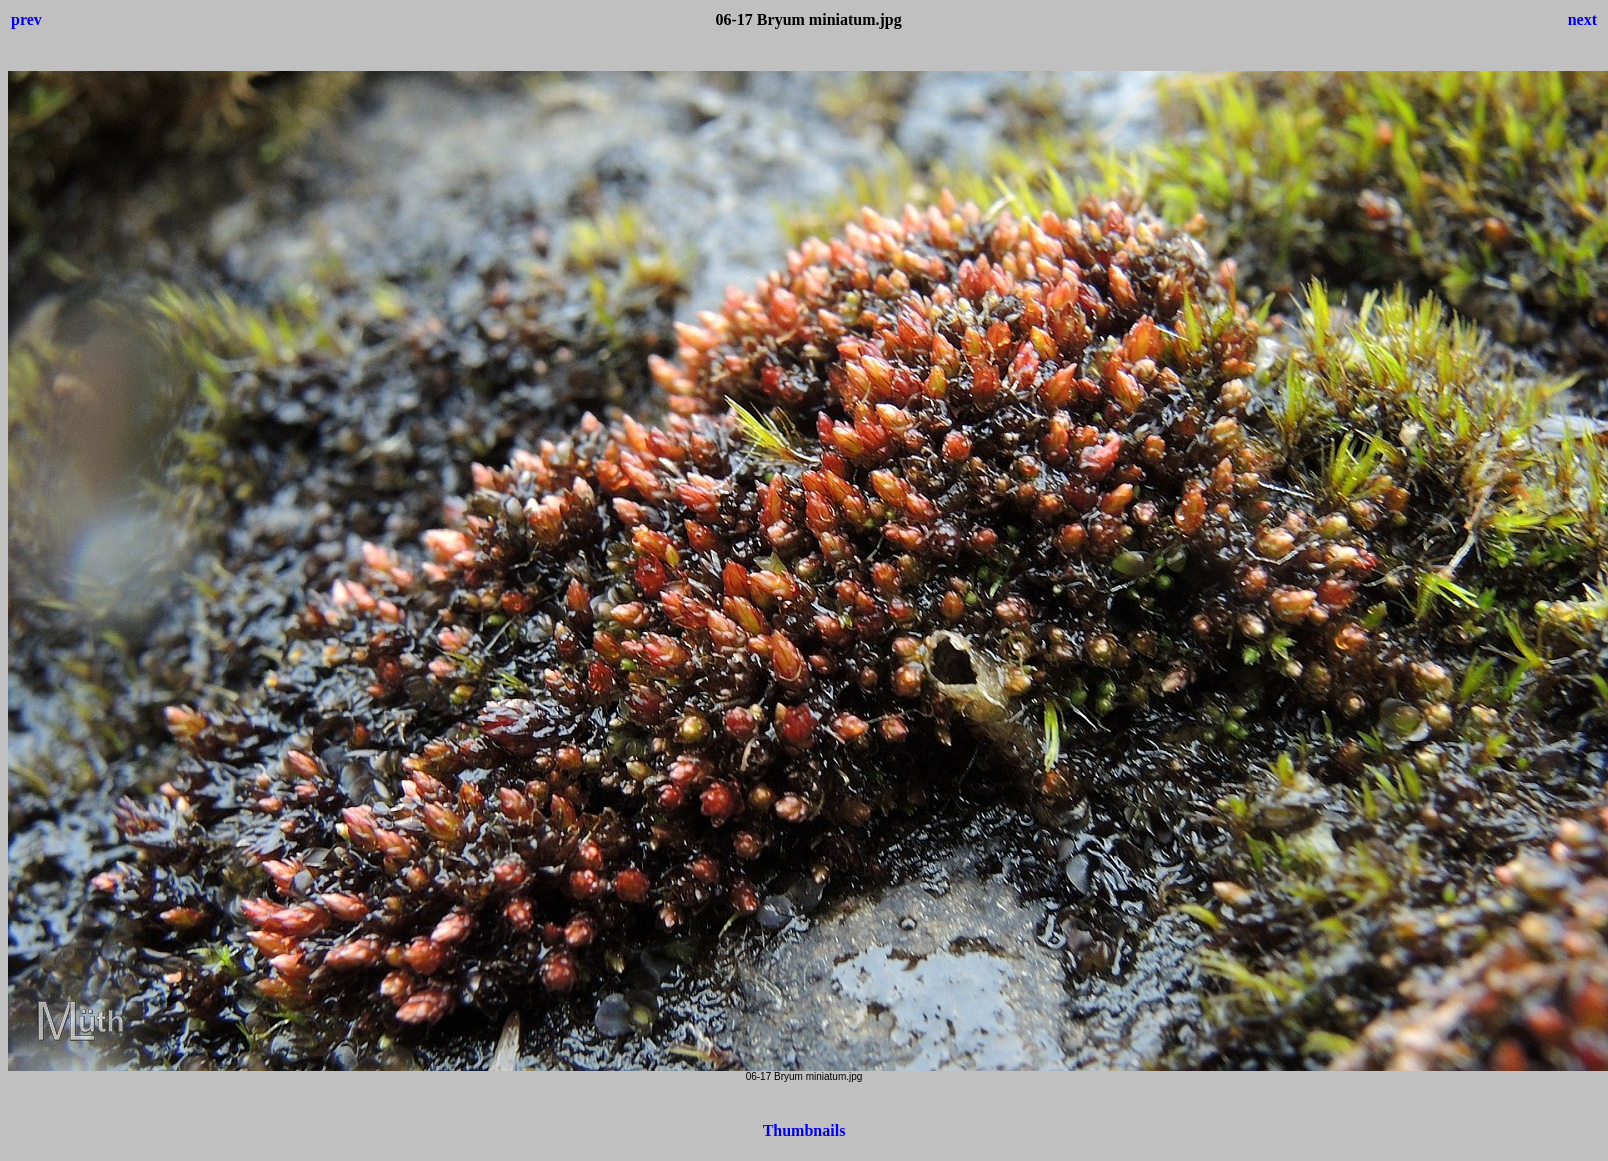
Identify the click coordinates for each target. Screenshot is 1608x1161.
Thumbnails (804, 1130)
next (1582, 19)
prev (26, 19)
